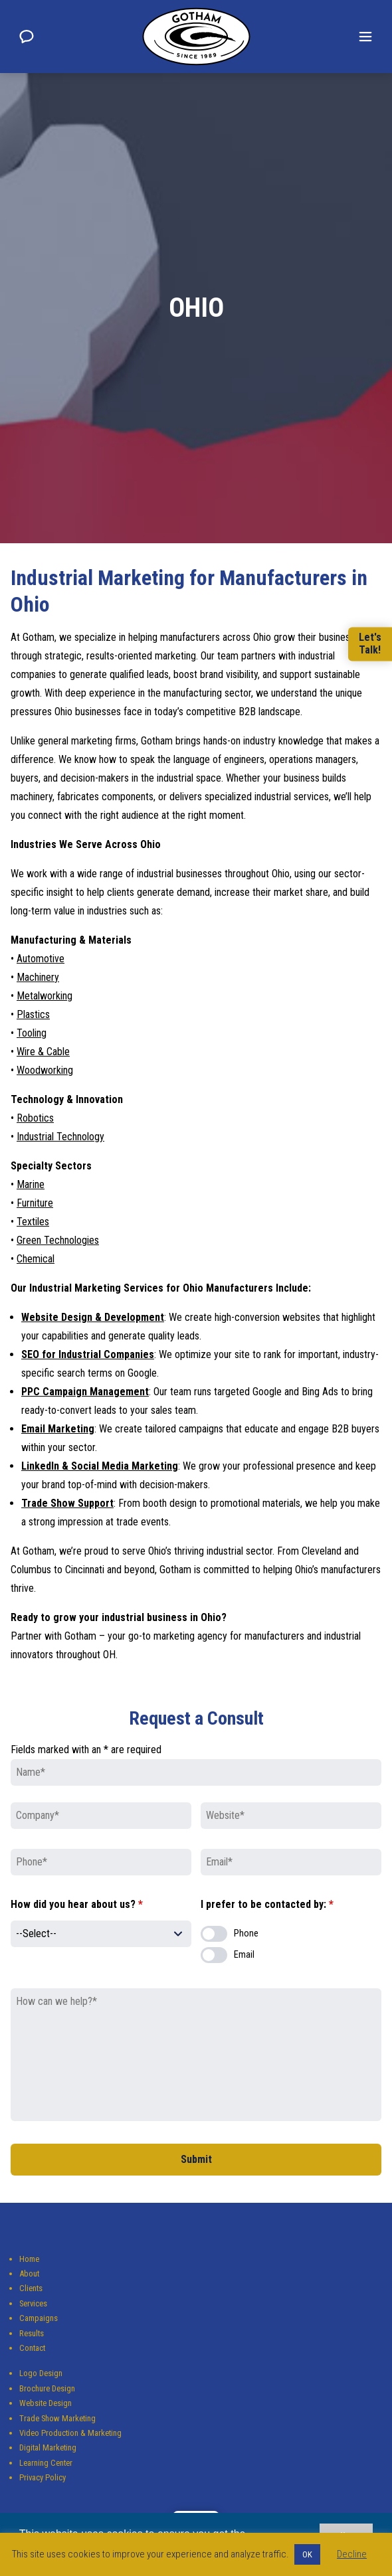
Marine (31, 1184)
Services (33, 2303)
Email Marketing (57, 1428)
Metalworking (44, 995)
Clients (31, 2288)
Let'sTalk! (370, 644)
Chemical (35, 1258)
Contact (32, 2348)
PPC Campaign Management (85, 1391)
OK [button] (307, 2554)
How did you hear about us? (77, 1904)
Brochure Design (47, 2388)
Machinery (38, 977)
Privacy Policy (42, 2477)
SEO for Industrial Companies (87, 1354)
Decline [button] (352, 2554)
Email (244, 1954)
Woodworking (45, 1070)
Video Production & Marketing (70, 2433)
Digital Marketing (47, 2447)
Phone (246, 1933)
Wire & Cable (43, 1051)
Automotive (40, 958)
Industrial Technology (60, 1136)
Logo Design (40, 2373)
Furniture (35, 1203)
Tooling (32, 1033)
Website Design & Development (92, 1317)
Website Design (45, 2403)
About (29, 2273)
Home (29, 2259)
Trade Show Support (67, 1503)
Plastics (33, 1014)
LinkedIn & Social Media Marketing (99, 1466)
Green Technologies (58, 1240)
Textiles (33, 1221)
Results (31, 2333)
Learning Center (45, 2463)
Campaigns (38, 2318)
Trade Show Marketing (57, 2418)
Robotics (35, 1118)
